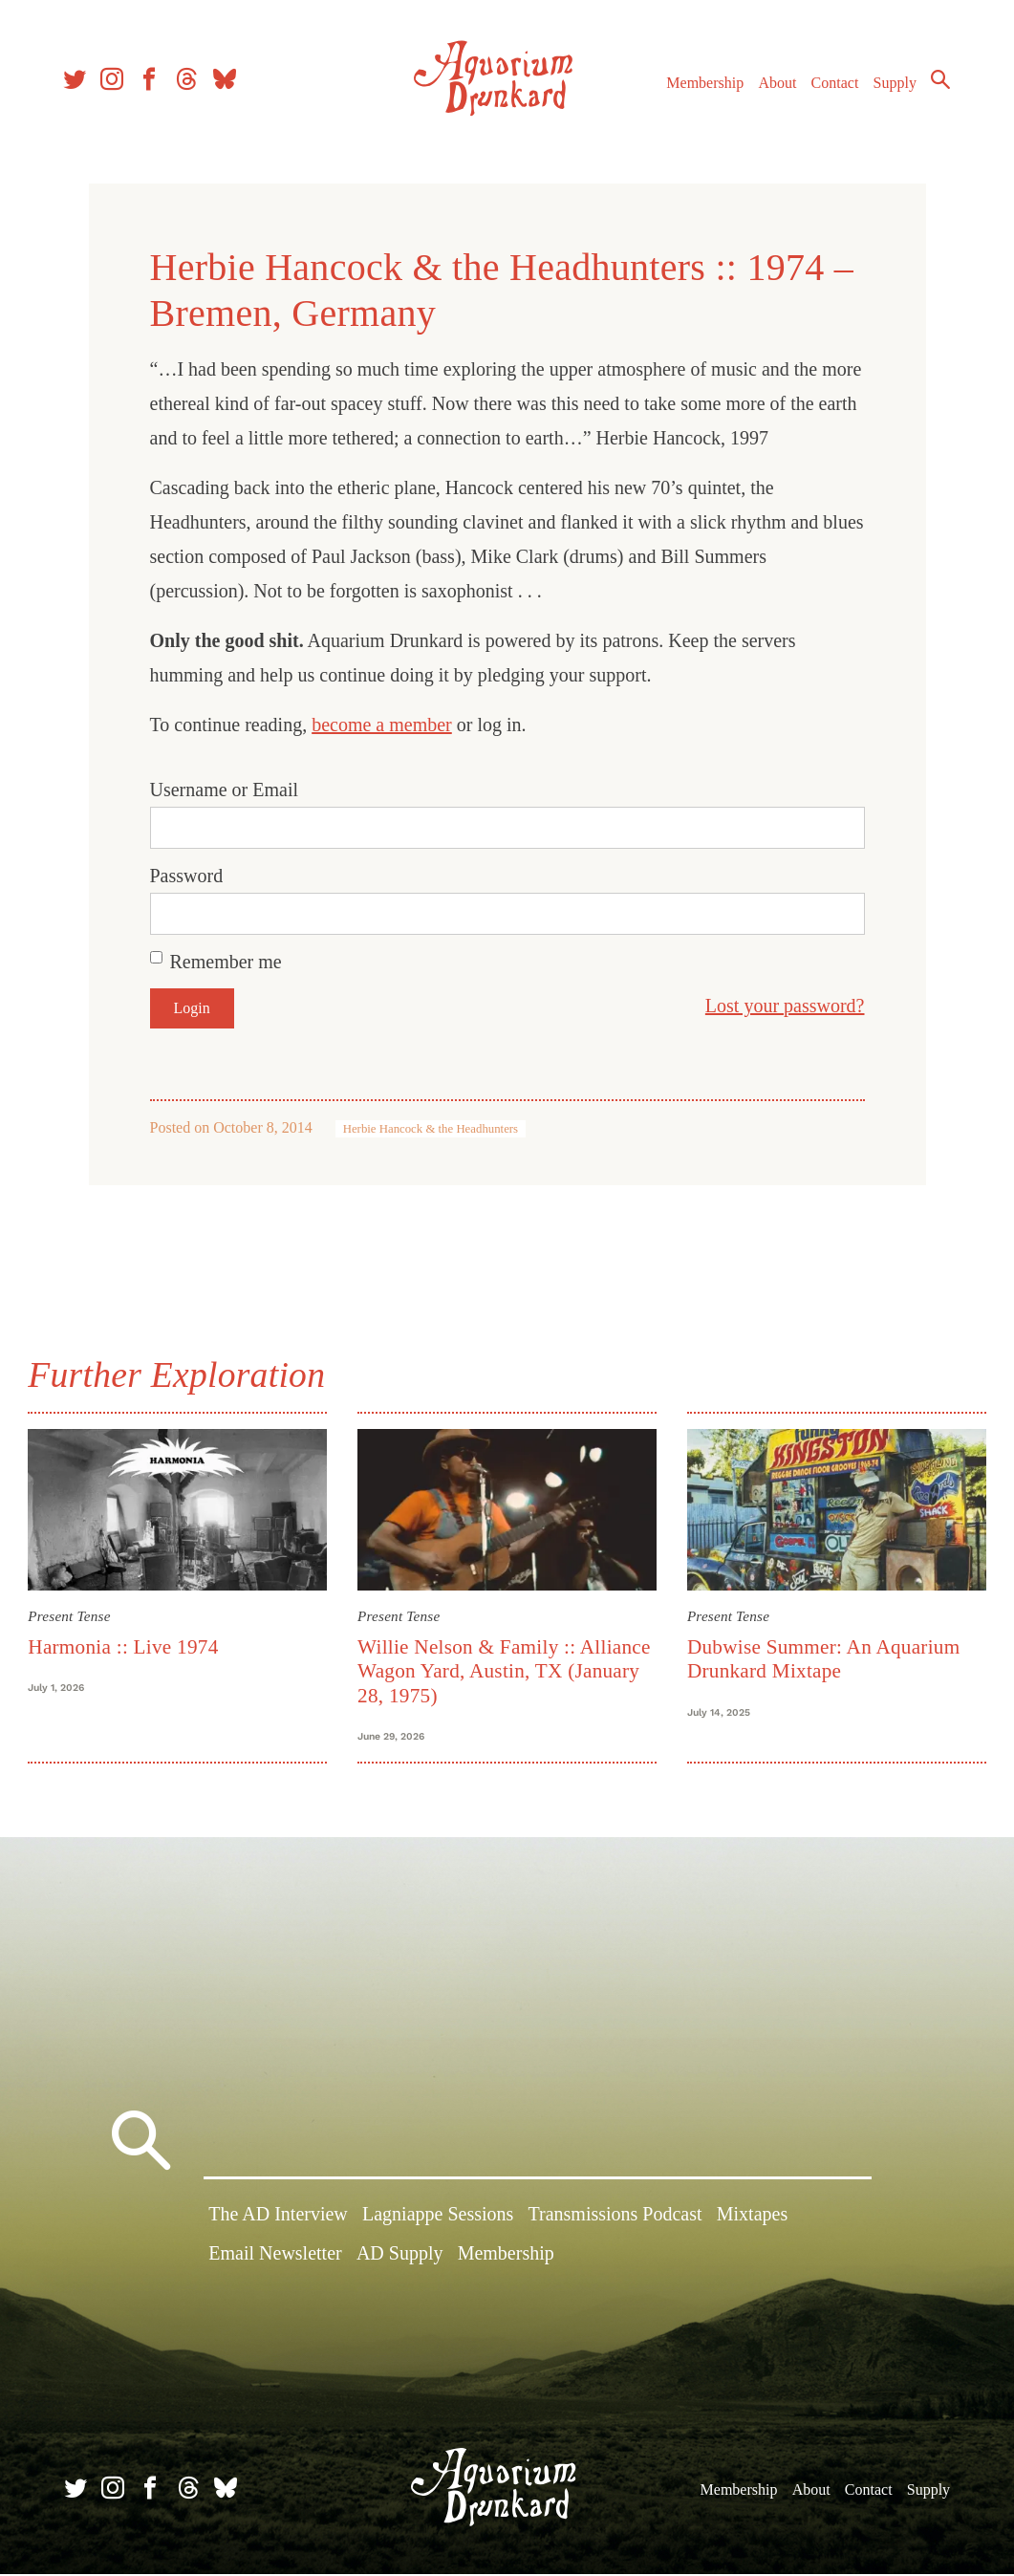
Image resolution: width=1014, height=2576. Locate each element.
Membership (702, 84)
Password (187, 875)
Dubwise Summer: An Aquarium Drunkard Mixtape (823, 1657)
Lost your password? (785, 1005)
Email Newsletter (274, 2256)
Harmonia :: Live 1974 (126, 1645)
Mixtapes (752, 2217)
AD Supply (399, 2256)
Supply (892, 84)
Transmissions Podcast (615, 2217)
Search (937, 81)
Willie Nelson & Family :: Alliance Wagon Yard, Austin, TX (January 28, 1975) (505, 1670)
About (774, 84)
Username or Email (224, 789)
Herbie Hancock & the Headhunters (430, 1129)
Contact (832, 84)
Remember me (226, 961)
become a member (382, 724)
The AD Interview (278, 2217)
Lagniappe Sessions (437, 2217)
